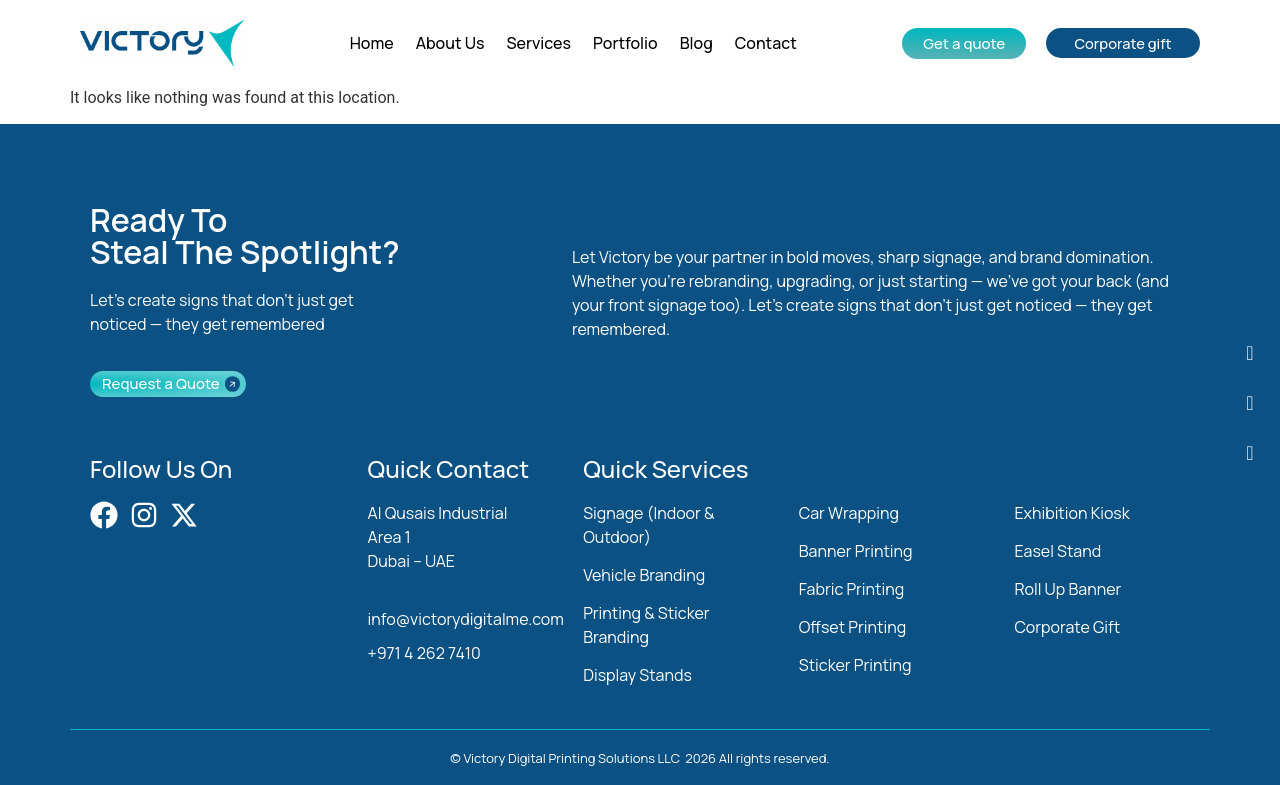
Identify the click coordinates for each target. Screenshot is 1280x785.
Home (372, 43)
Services (539, 43)
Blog (696, 43)
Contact (766, 43)
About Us (450, 43)
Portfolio (625, 43)
